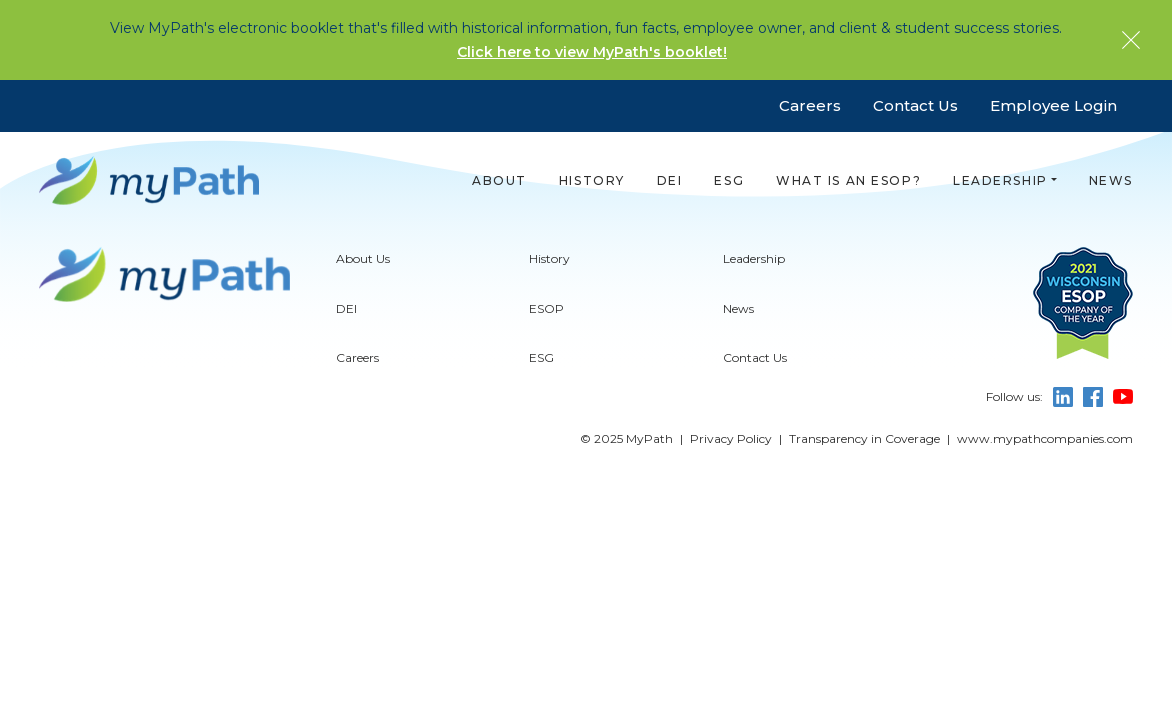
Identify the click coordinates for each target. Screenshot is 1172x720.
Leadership (754, 310)
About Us (363, 310)
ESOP (546, 359)
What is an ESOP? (848, 180)
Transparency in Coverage (864, 489)
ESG (729, 180)
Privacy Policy (731, 489)
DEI (670, 180)
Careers (810, 105)
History (592, 180)
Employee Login (1053, 105)
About (499, 180)
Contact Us (915, 105)
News (1111, 180)
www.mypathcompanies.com (1045, 489)
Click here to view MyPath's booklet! (592, 52)
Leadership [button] (1000, 180)
